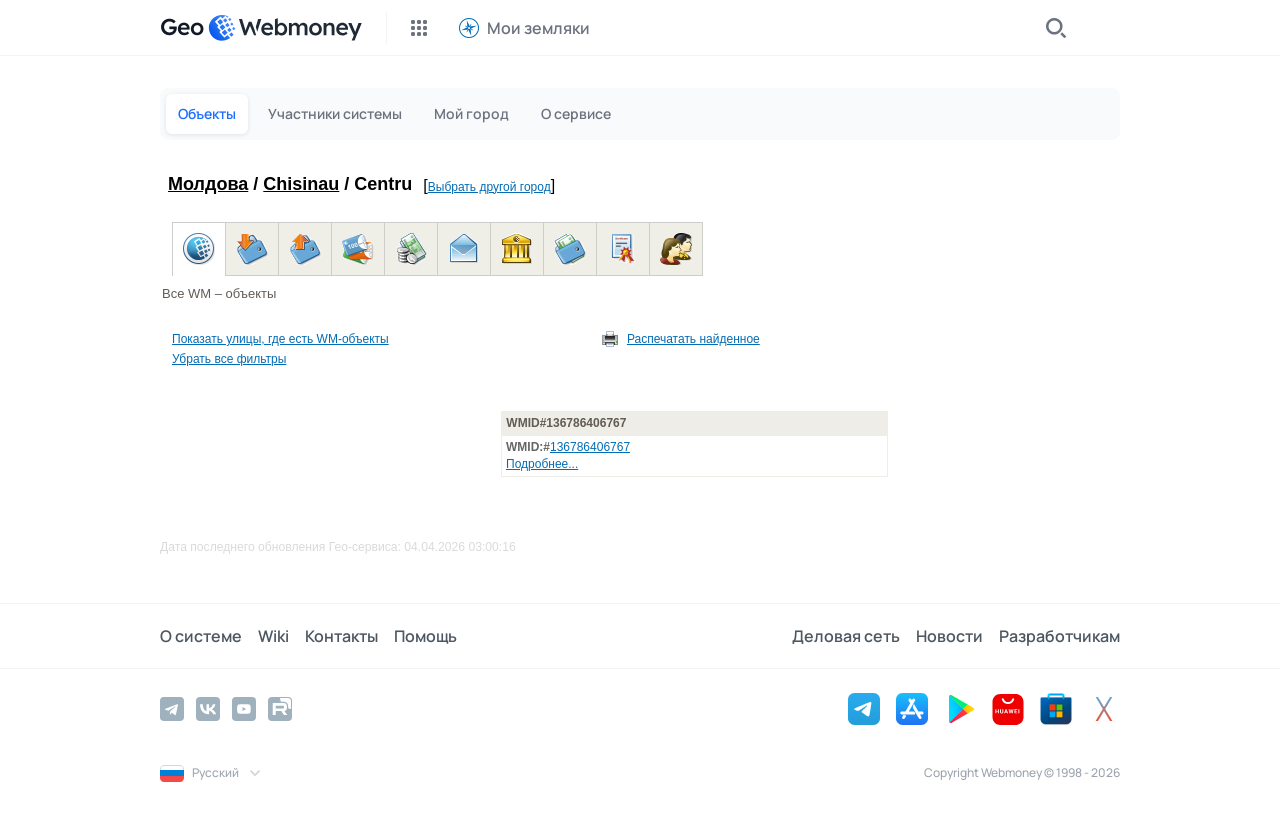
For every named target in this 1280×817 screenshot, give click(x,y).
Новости (949, 636)
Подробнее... (542, 464)
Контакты (341, 636)
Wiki (273, 636)
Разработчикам (1059, 636)
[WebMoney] (285, 28)
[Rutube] (280, 709)
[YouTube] (244, 709)
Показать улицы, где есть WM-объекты (280, 339)
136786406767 (590, 447)
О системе (201, 636)
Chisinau (301, 184)
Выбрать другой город (489, 187)
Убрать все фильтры (229, 359)
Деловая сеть (846, 636)
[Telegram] (172, 709)
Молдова (208, 184)
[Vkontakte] (208, 709)
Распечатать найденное (693, 339)
